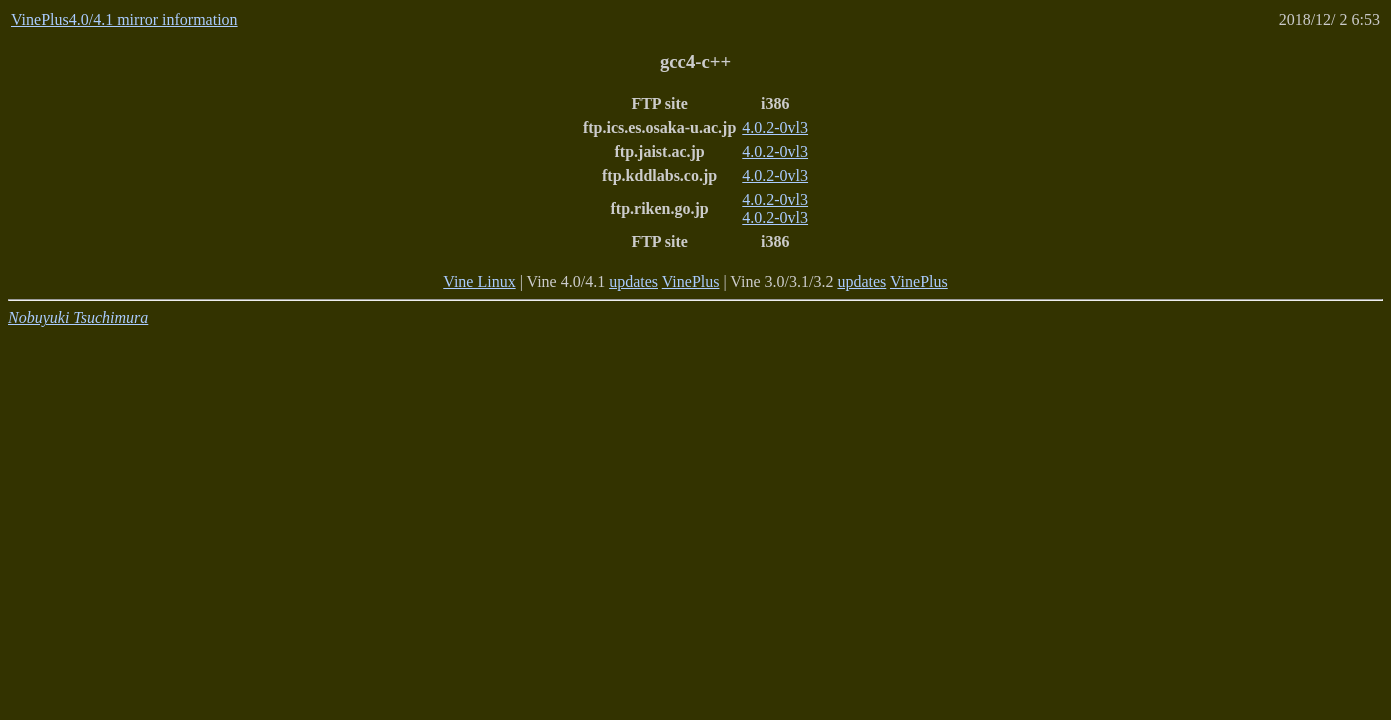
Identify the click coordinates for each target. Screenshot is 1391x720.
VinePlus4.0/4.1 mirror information (124, 19)
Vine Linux (479, 281)
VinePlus (691, 281)
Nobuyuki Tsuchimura (78, 317)
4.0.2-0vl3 (775, 127)
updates (633, 281)
